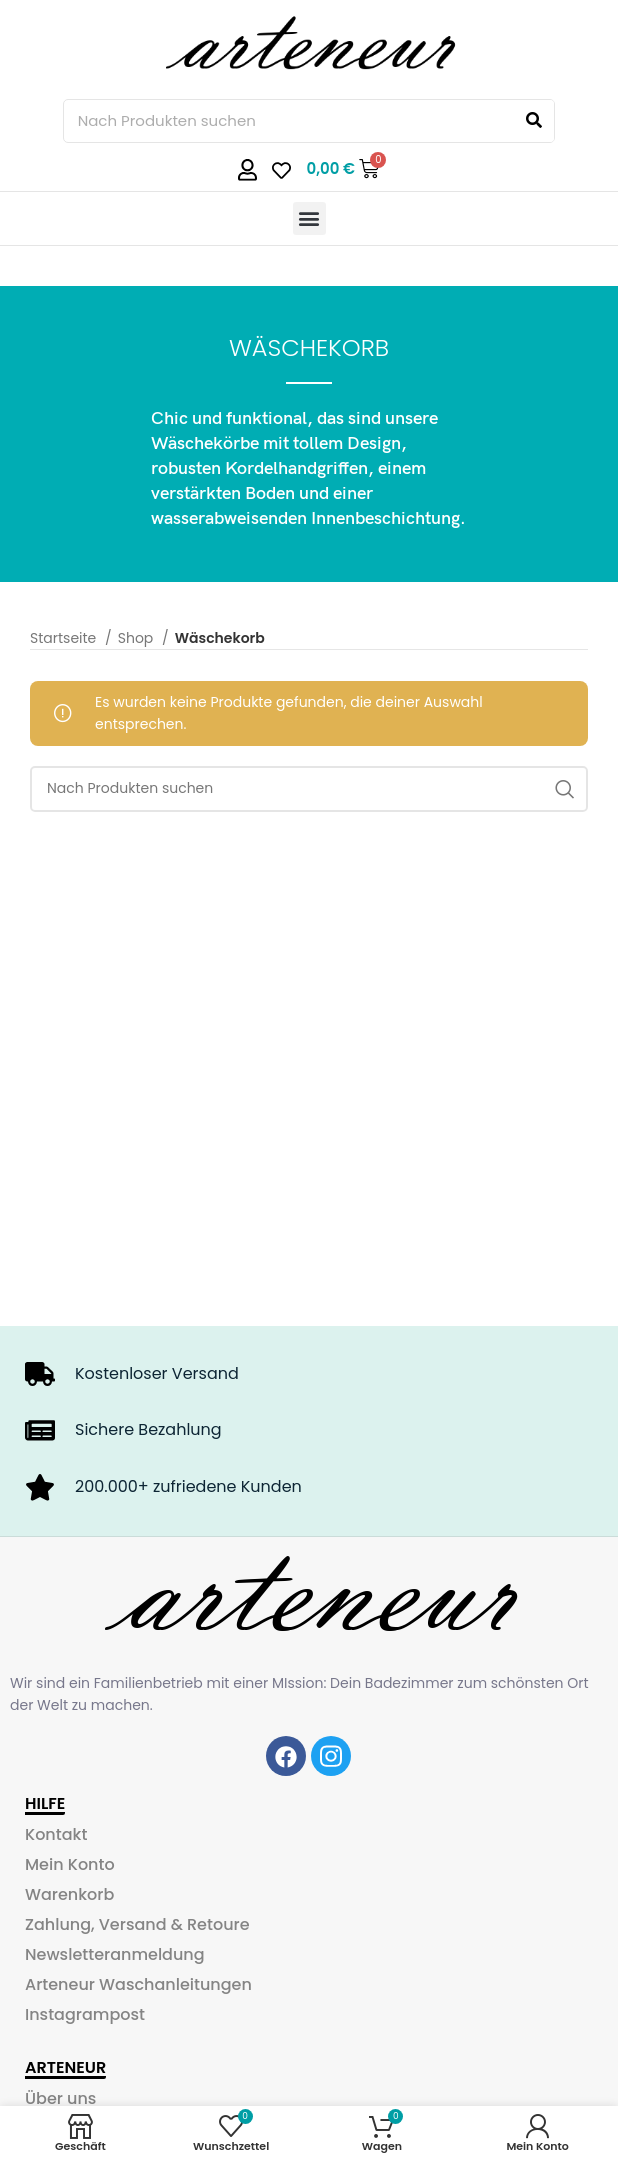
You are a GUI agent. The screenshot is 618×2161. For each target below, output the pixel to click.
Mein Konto (70, 1864)
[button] (309, 218)
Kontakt (56, 1834)
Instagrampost (85, 2014)
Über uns (60, 2098)
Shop (137, 638)
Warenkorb (69, 1894)
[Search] (534, 121)
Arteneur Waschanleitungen (138, 1984)
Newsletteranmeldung (115, 1954)
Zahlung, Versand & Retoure (137, 1924)
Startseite (65, 638)
